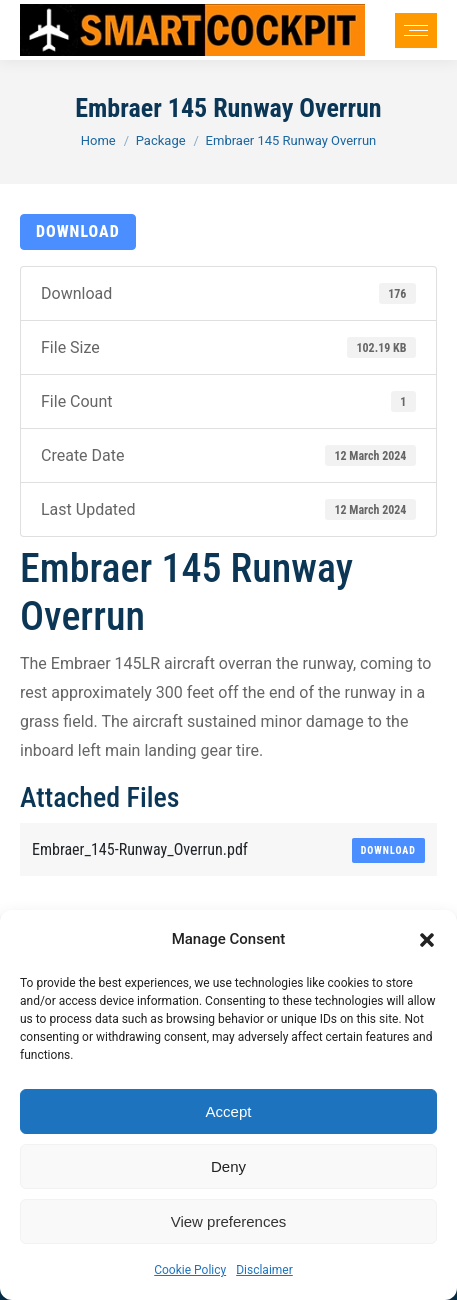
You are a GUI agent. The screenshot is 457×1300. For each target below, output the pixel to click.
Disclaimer (264, 1270)
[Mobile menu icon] (416, 30)
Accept (229, 1111)
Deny (228, 1166)
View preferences (229, 1221)
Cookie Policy (190, 1270)
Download (78, 231)
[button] (427, 940)
